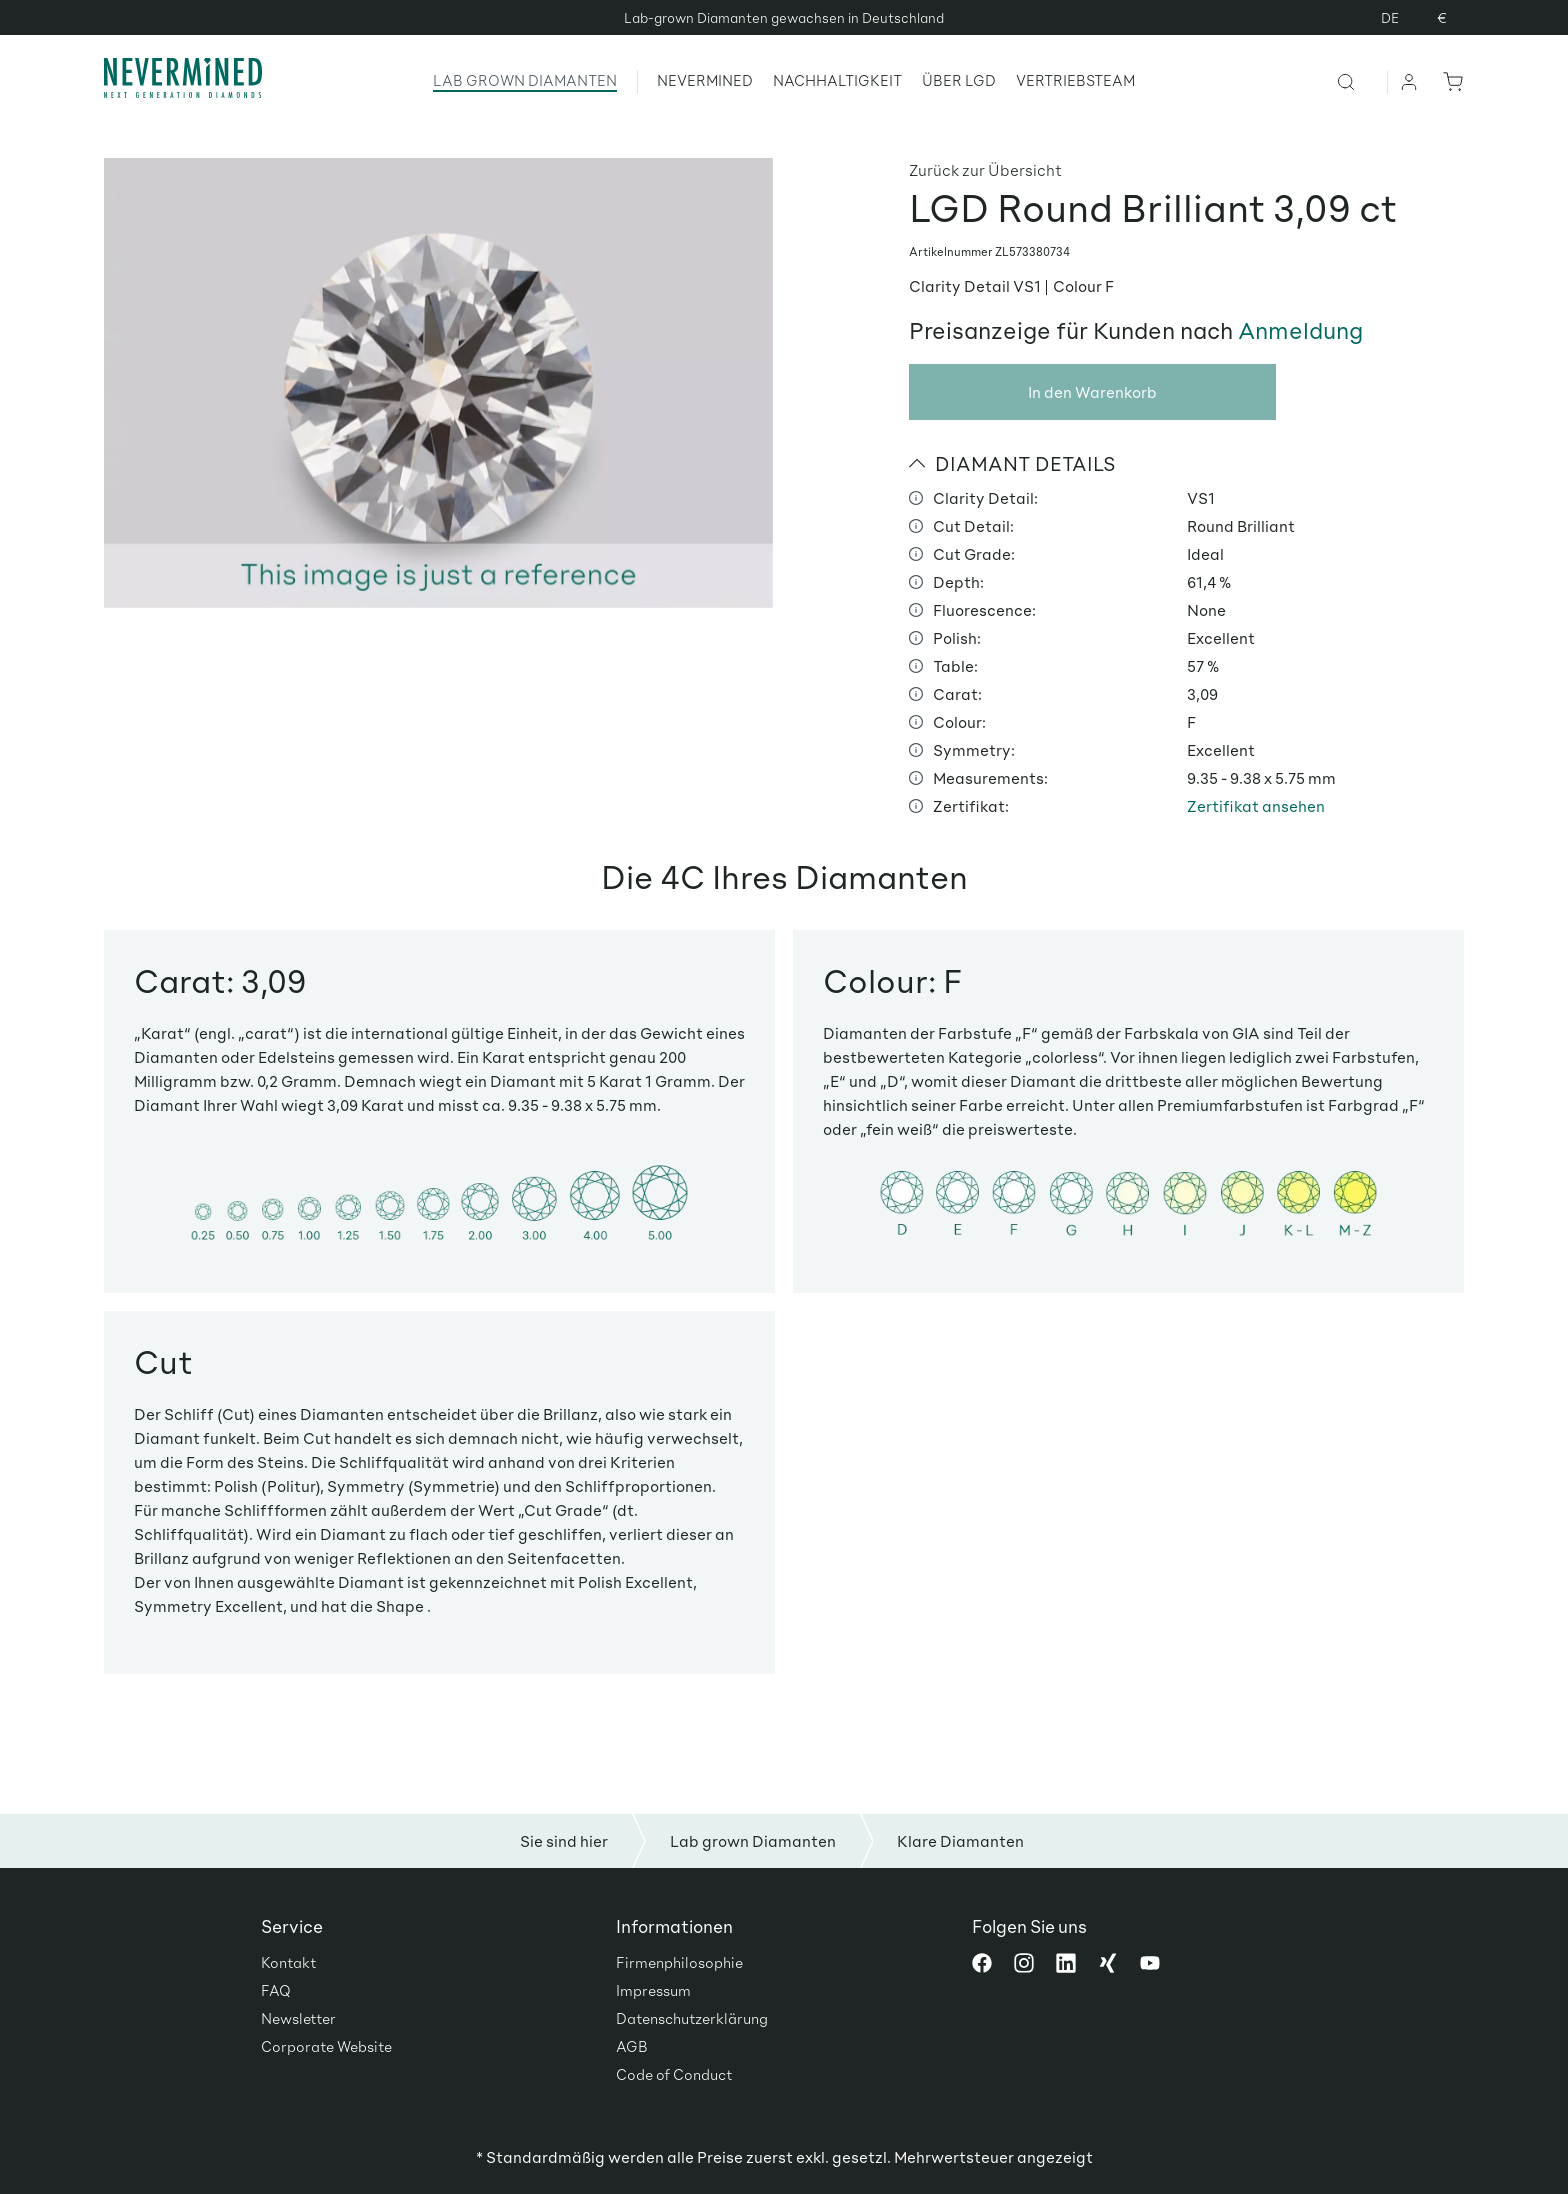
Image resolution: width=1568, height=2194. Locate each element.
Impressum (653, 1990)
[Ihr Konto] (1410, 81)
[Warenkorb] (1449, 81)
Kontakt (288, 1962)
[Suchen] (1361, 81)
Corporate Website (326, 2046)
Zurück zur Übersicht (985, 169)
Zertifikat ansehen (1256, 805)
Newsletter (298, 2018)
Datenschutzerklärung (692, 2018)
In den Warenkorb (1092, 391)
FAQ (276, 1990)
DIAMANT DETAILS (1012, 463)
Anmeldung (1300, 330)
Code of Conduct (674, 2074)
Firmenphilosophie (679, 1962)
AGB (632, 2046)
